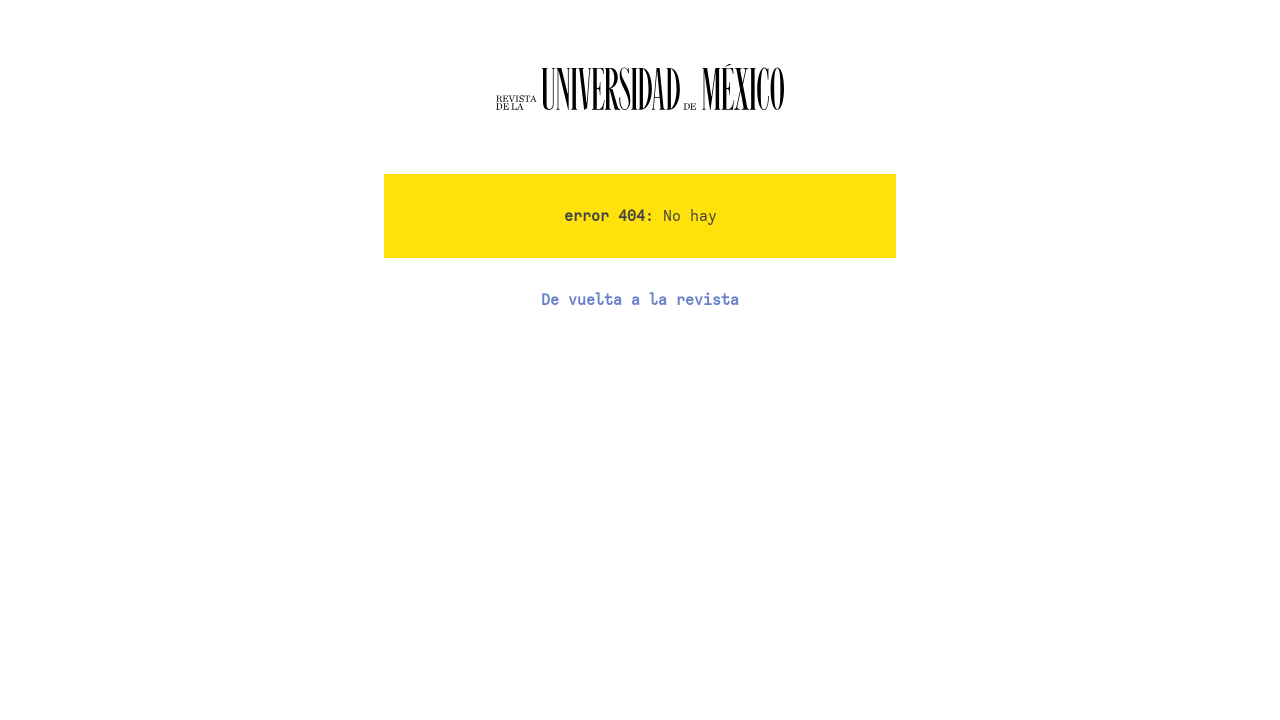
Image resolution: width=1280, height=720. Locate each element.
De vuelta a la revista (640, 300)
